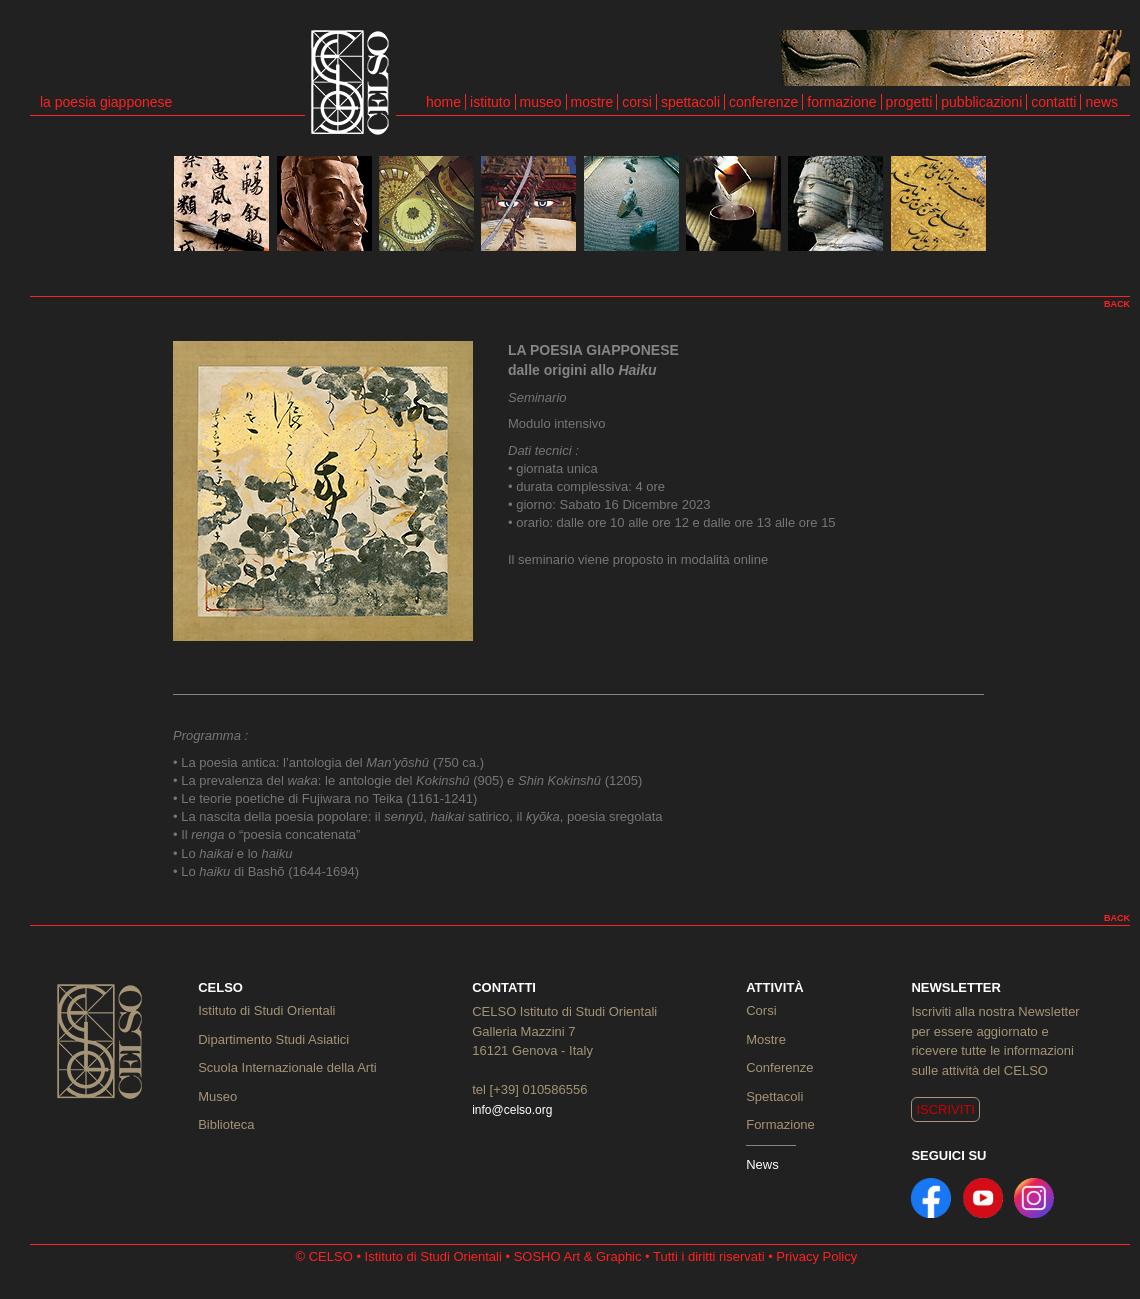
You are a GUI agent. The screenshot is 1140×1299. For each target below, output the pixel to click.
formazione (841, 102)
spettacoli (690, 102)
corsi (637, 102)
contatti (1053, 102)
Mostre (766, 1039)
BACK (1117, 304)
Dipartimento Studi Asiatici (273, 1039)
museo (541, 102)
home (443, 102)
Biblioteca (226, 1124)
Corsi (761, 1010)
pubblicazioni (981, 102)
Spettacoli (774, 1096)
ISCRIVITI (945, 1109)
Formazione (780, 1124)
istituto (490, 102)
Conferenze (779, 1067)
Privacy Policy (816, 1256)
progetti (909, 102)
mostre (592, 102)
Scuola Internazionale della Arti (287, 1067)
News (762, 1164)
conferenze (763, 102)
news (1101, 102)
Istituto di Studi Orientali (266, 1010)
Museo (217, 1096)
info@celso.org (512, 1110)
